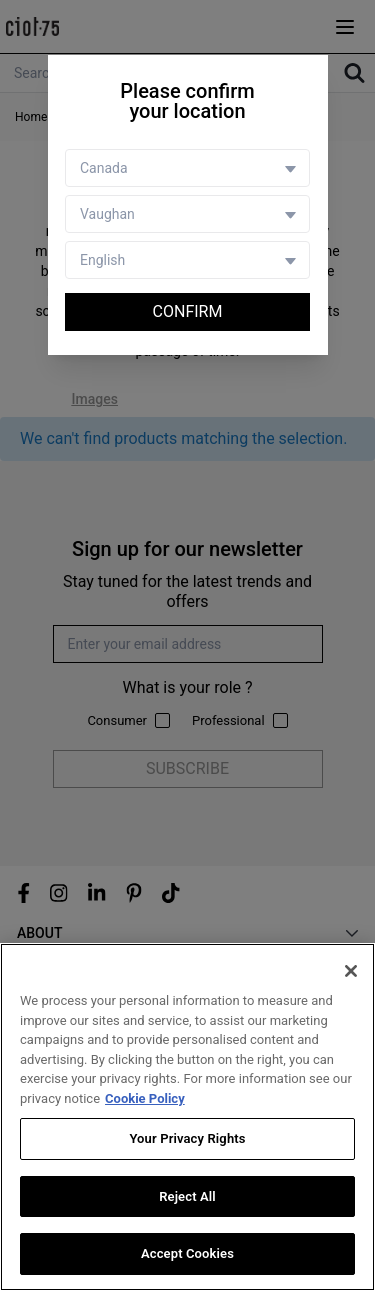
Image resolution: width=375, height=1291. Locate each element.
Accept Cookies (187, 1253)
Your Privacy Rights (187, 1138)
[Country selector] (187, 168)
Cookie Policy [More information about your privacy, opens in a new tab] (145, 1098)
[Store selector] (187, 214)
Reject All (187, 1196)
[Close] (351, 971)
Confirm (188, 311)
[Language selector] (187, 260)
